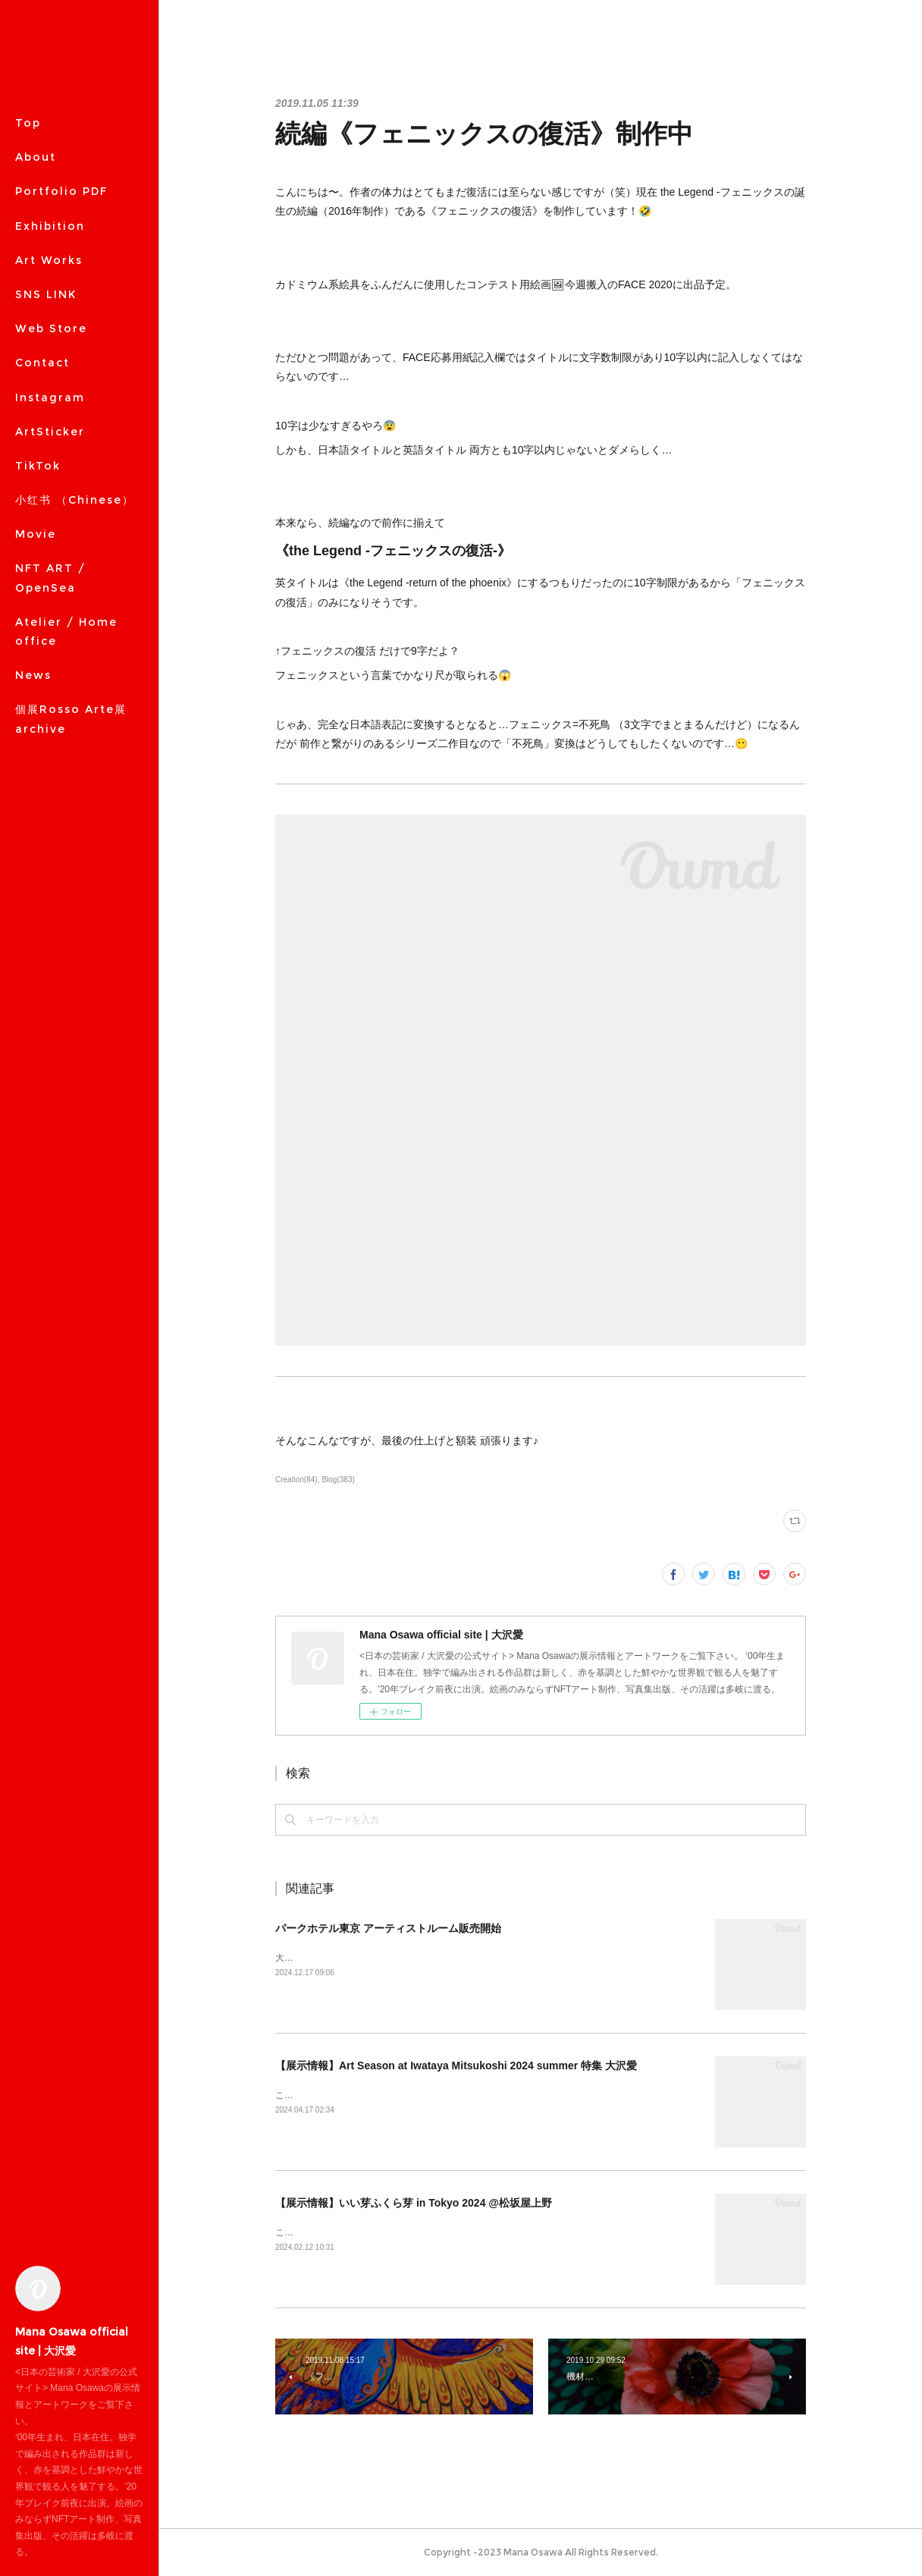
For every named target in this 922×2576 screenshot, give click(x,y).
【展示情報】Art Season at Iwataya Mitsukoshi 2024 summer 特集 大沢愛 (456, 2065)
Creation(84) (296, 1479)
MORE (35, 328)
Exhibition (50, 226)
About (35, 157)
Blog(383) (337, 1479)
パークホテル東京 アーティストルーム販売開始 (388, 1928)
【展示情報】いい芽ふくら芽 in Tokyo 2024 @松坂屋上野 (413, 2203)
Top (28, 123)
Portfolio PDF (61, 191)
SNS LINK (46, 294)
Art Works (49, 260)
